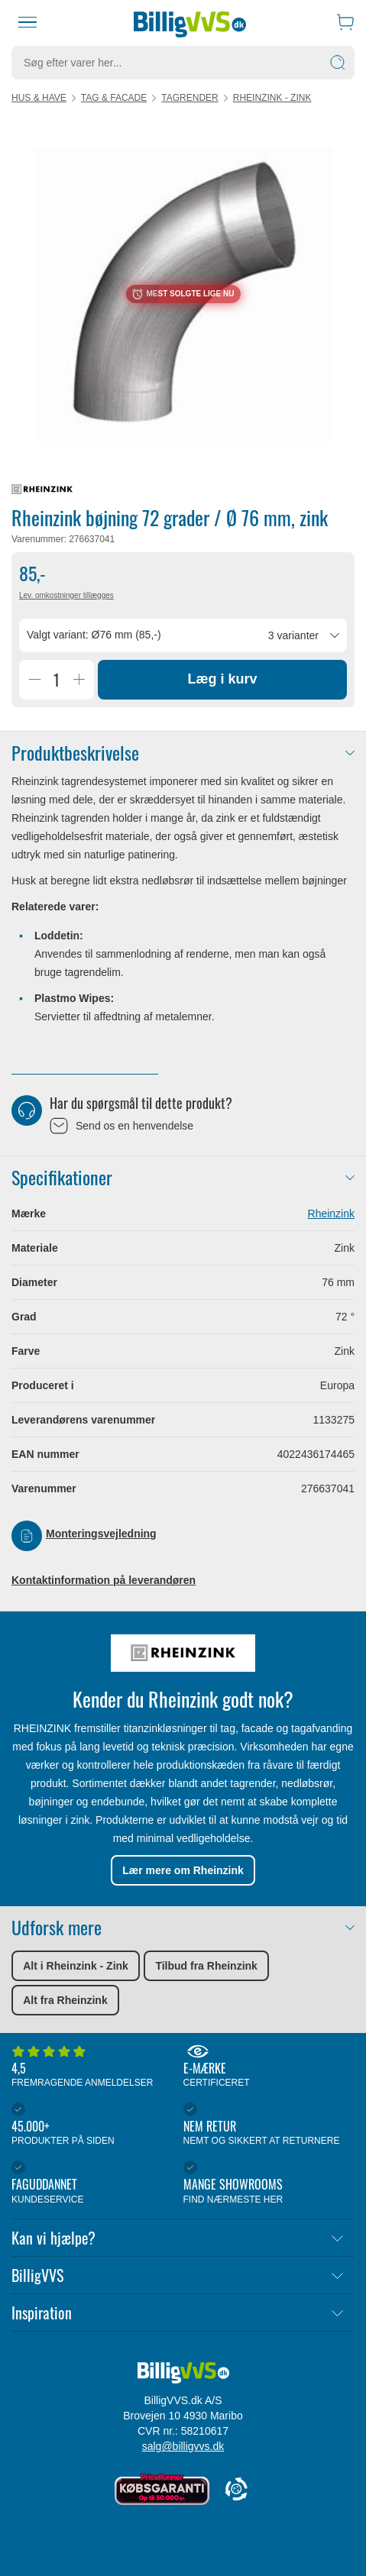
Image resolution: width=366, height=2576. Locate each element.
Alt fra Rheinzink (65, 2000)
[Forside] (190, 22)
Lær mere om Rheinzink (183, 1870)
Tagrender (189, 97)
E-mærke (265, 2067)
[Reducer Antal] (34, 680)
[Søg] (338, 63)
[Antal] (56, 679)
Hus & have (38, 97)
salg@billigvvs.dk (183, 2446)
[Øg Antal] (78, 680)
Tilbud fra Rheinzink (206, 1966)
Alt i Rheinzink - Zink (75, 1966)
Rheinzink (331, 1213)
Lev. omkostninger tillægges (66, 595)
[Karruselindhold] (183, 294)
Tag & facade (114, 97)
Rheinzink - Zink (272, 97)
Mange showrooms (265, 2183)
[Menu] (27, 22)
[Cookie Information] (236, 2490)
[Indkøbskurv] (345, 22)
